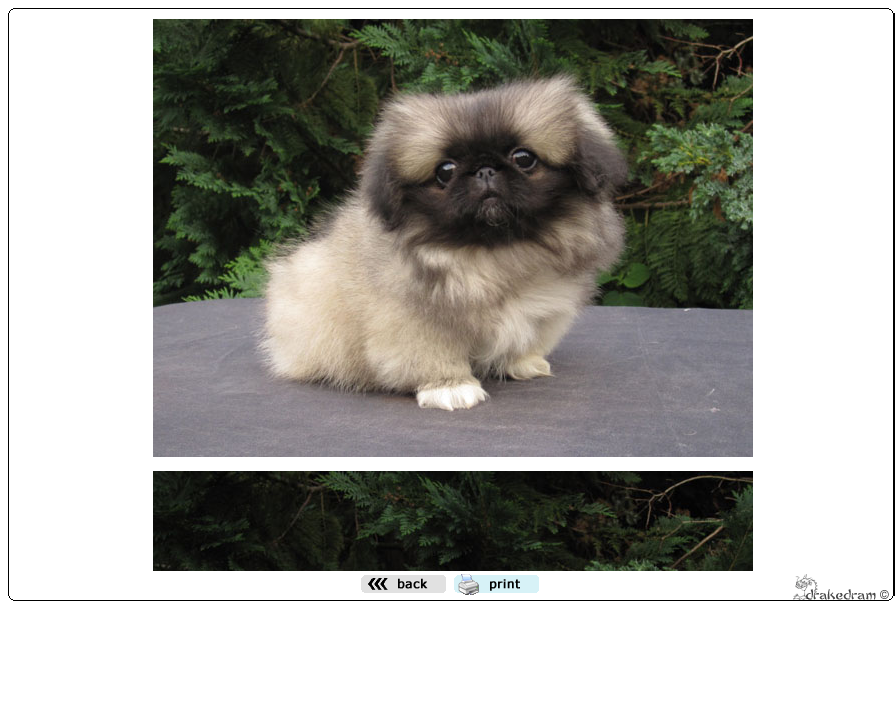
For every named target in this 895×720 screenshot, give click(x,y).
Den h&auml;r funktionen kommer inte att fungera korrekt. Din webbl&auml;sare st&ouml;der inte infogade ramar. (453, 291)
